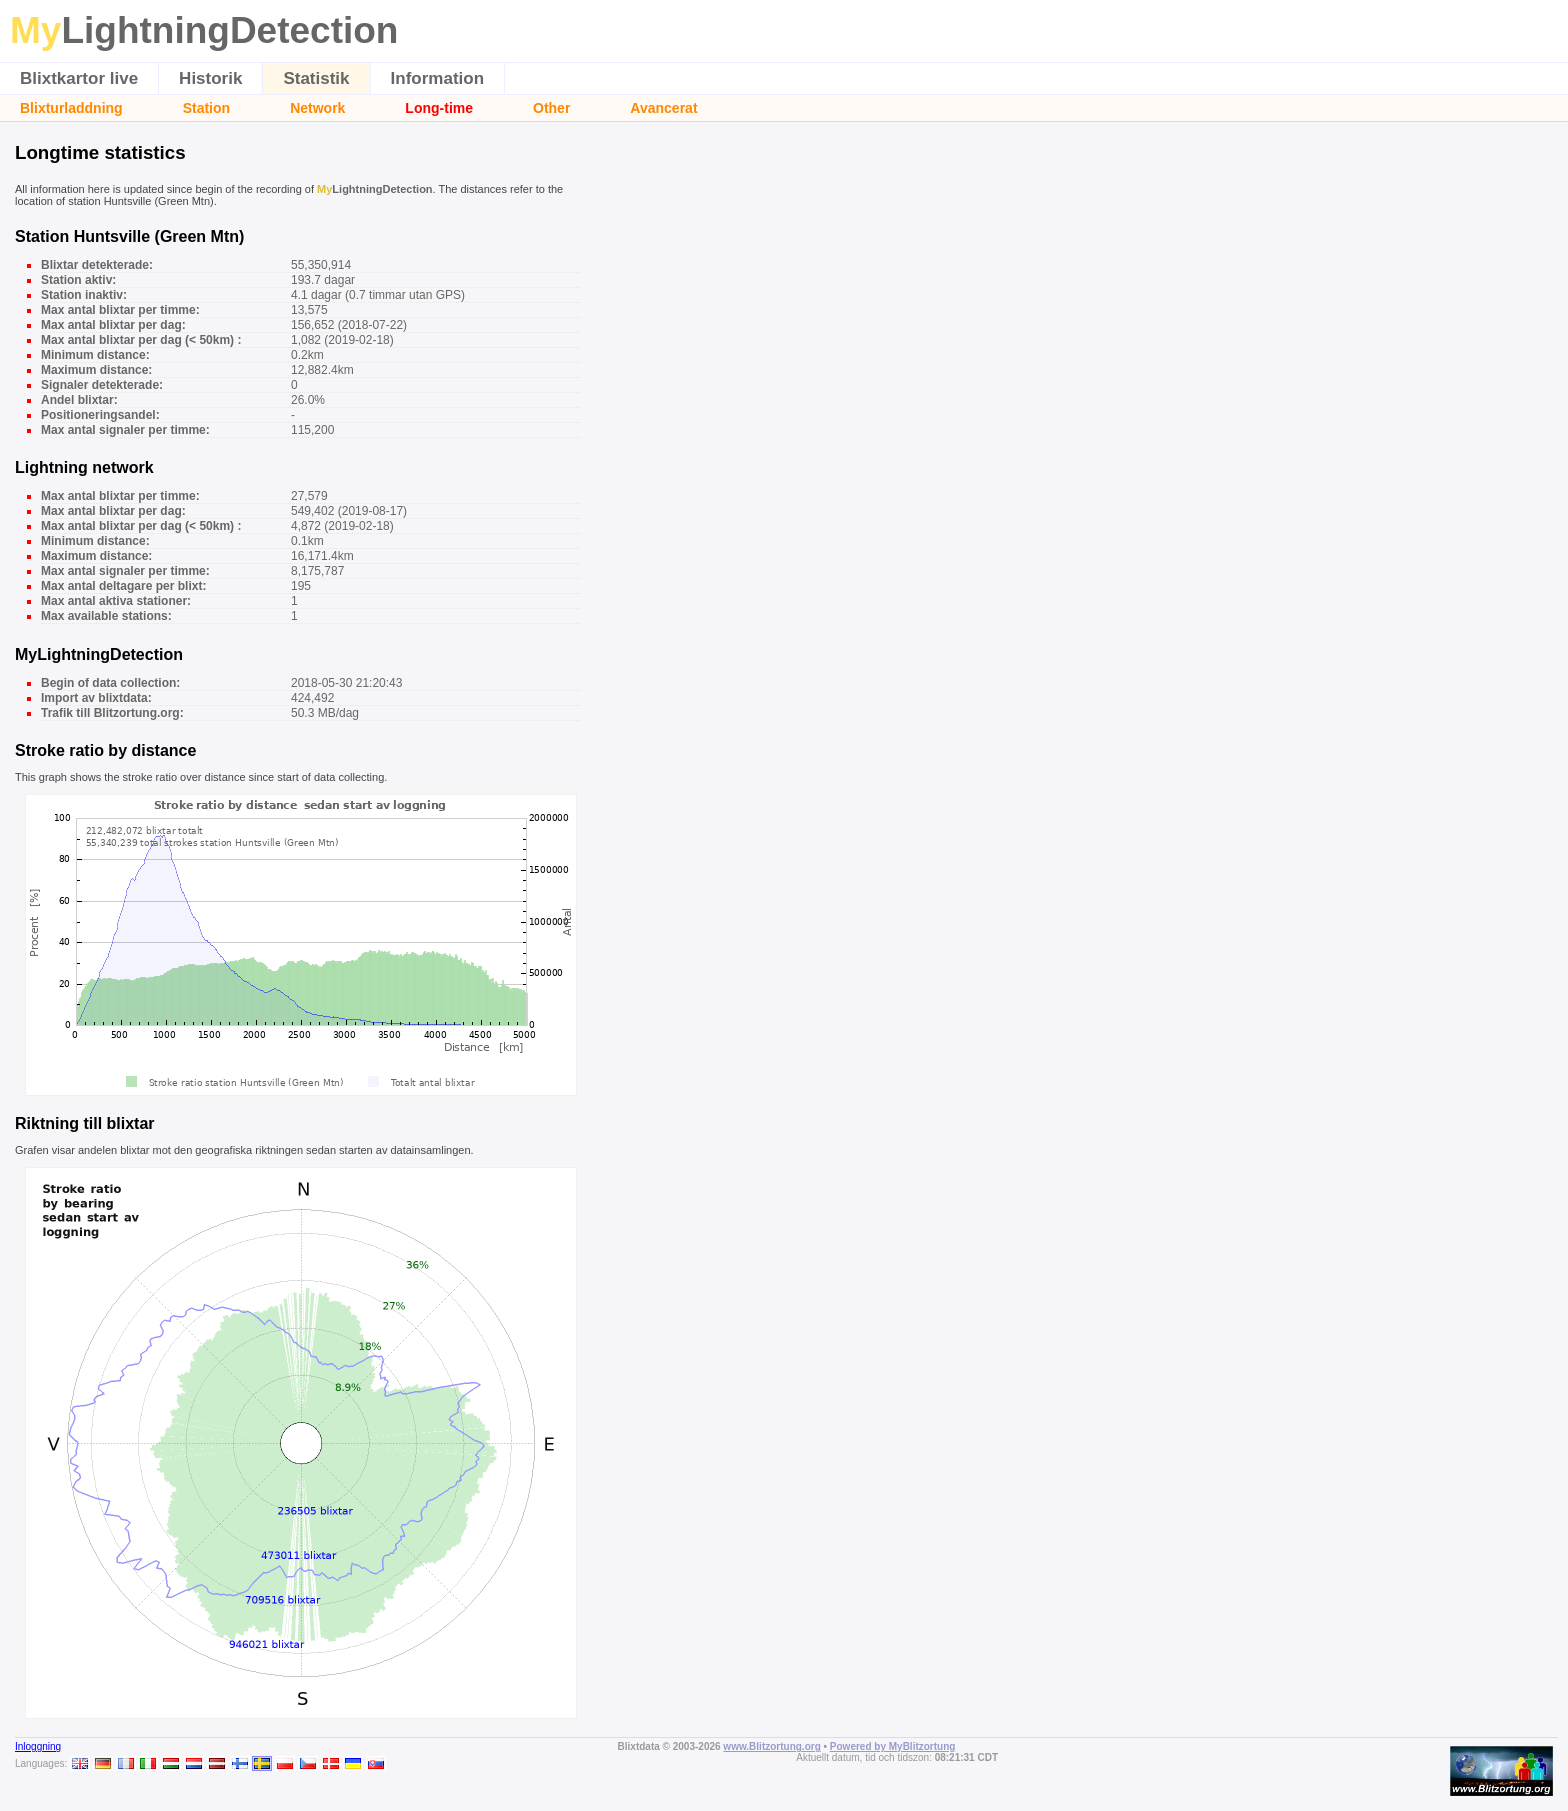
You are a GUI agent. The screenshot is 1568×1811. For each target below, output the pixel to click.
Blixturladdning (71, 108)
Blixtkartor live (79, 78)
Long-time (439, 108)
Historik (210, 78)
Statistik (316, 78)
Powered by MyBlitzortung (893, 1746)
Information (438, 78)
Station (206, 108)
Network (317, 108)
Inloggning (38, 1746)
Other (551, 108)
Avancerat (663, 108)
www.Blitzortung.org (771, 1746)
